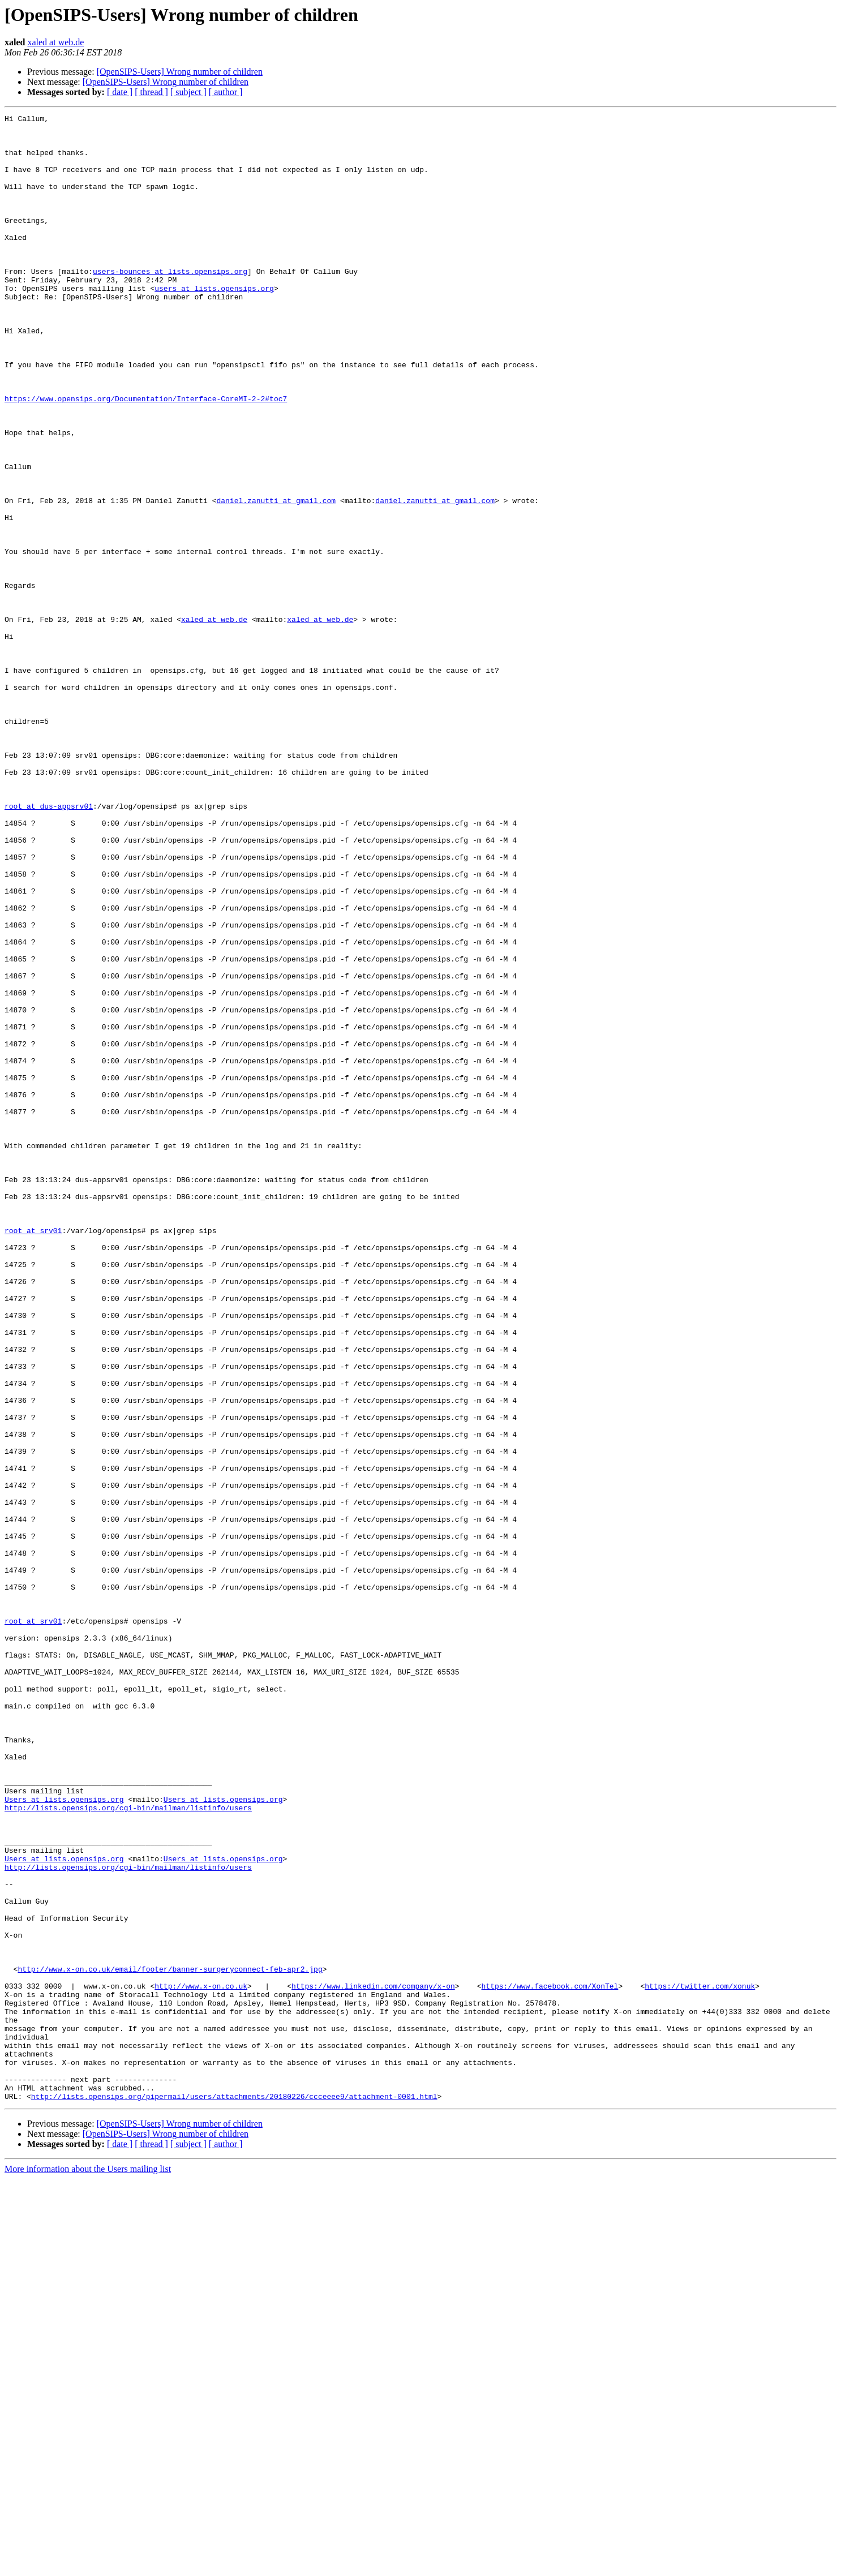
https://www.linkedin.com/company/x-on (373, 2361)
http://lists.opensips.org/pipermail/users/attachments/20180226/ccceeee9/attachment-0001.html (234, 2493)
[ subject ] (188, 92)
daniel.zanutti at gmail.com (276, 578)
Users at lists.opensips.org (64, 2137)
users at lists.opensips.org (214, 324)
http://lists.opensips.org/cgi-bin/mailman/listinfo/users (128, 2147)
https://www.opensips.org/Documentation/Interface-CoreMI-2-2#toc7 (146, 456)
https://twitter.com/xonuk (700, 2361)
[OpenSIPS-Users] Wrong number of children (180, 71)
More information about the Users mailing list (88, 2566)
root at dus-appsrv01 (49, 945)
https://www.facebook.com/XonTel (549, 2361)
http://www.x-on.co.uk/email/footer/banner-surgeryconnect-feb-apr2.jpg (170, 2340)
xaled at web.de (55, 42)
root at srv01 (33, 1454)
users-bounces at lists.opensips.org (170, 303)
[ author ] (226, 92)
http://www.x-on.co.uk (201, 2361)
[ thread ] (151, 92)
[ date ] (119, 92)
